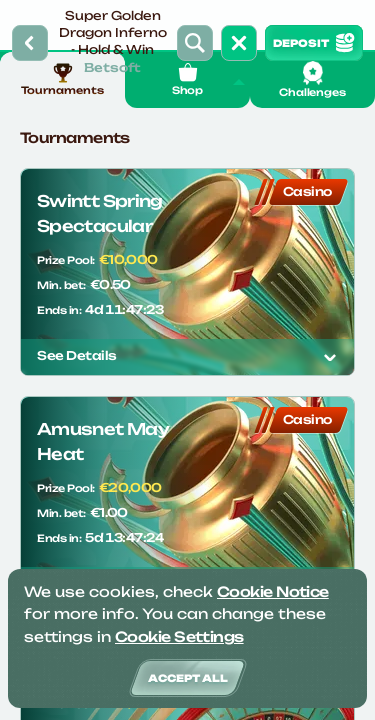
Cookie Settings (179, 636)
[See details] (330, 357)
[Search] (195, 43)
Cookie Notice (273, 591)
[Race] (239, 43)
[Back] (30, 43)
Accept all (188, 678)
